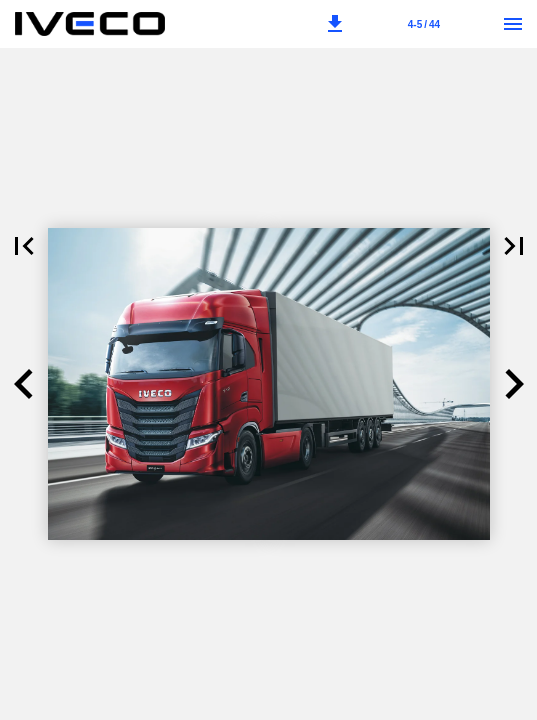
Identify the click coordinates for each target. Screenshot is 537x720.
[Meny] (513, 24)
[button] (335, 24)
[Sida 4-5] (424, 24)
